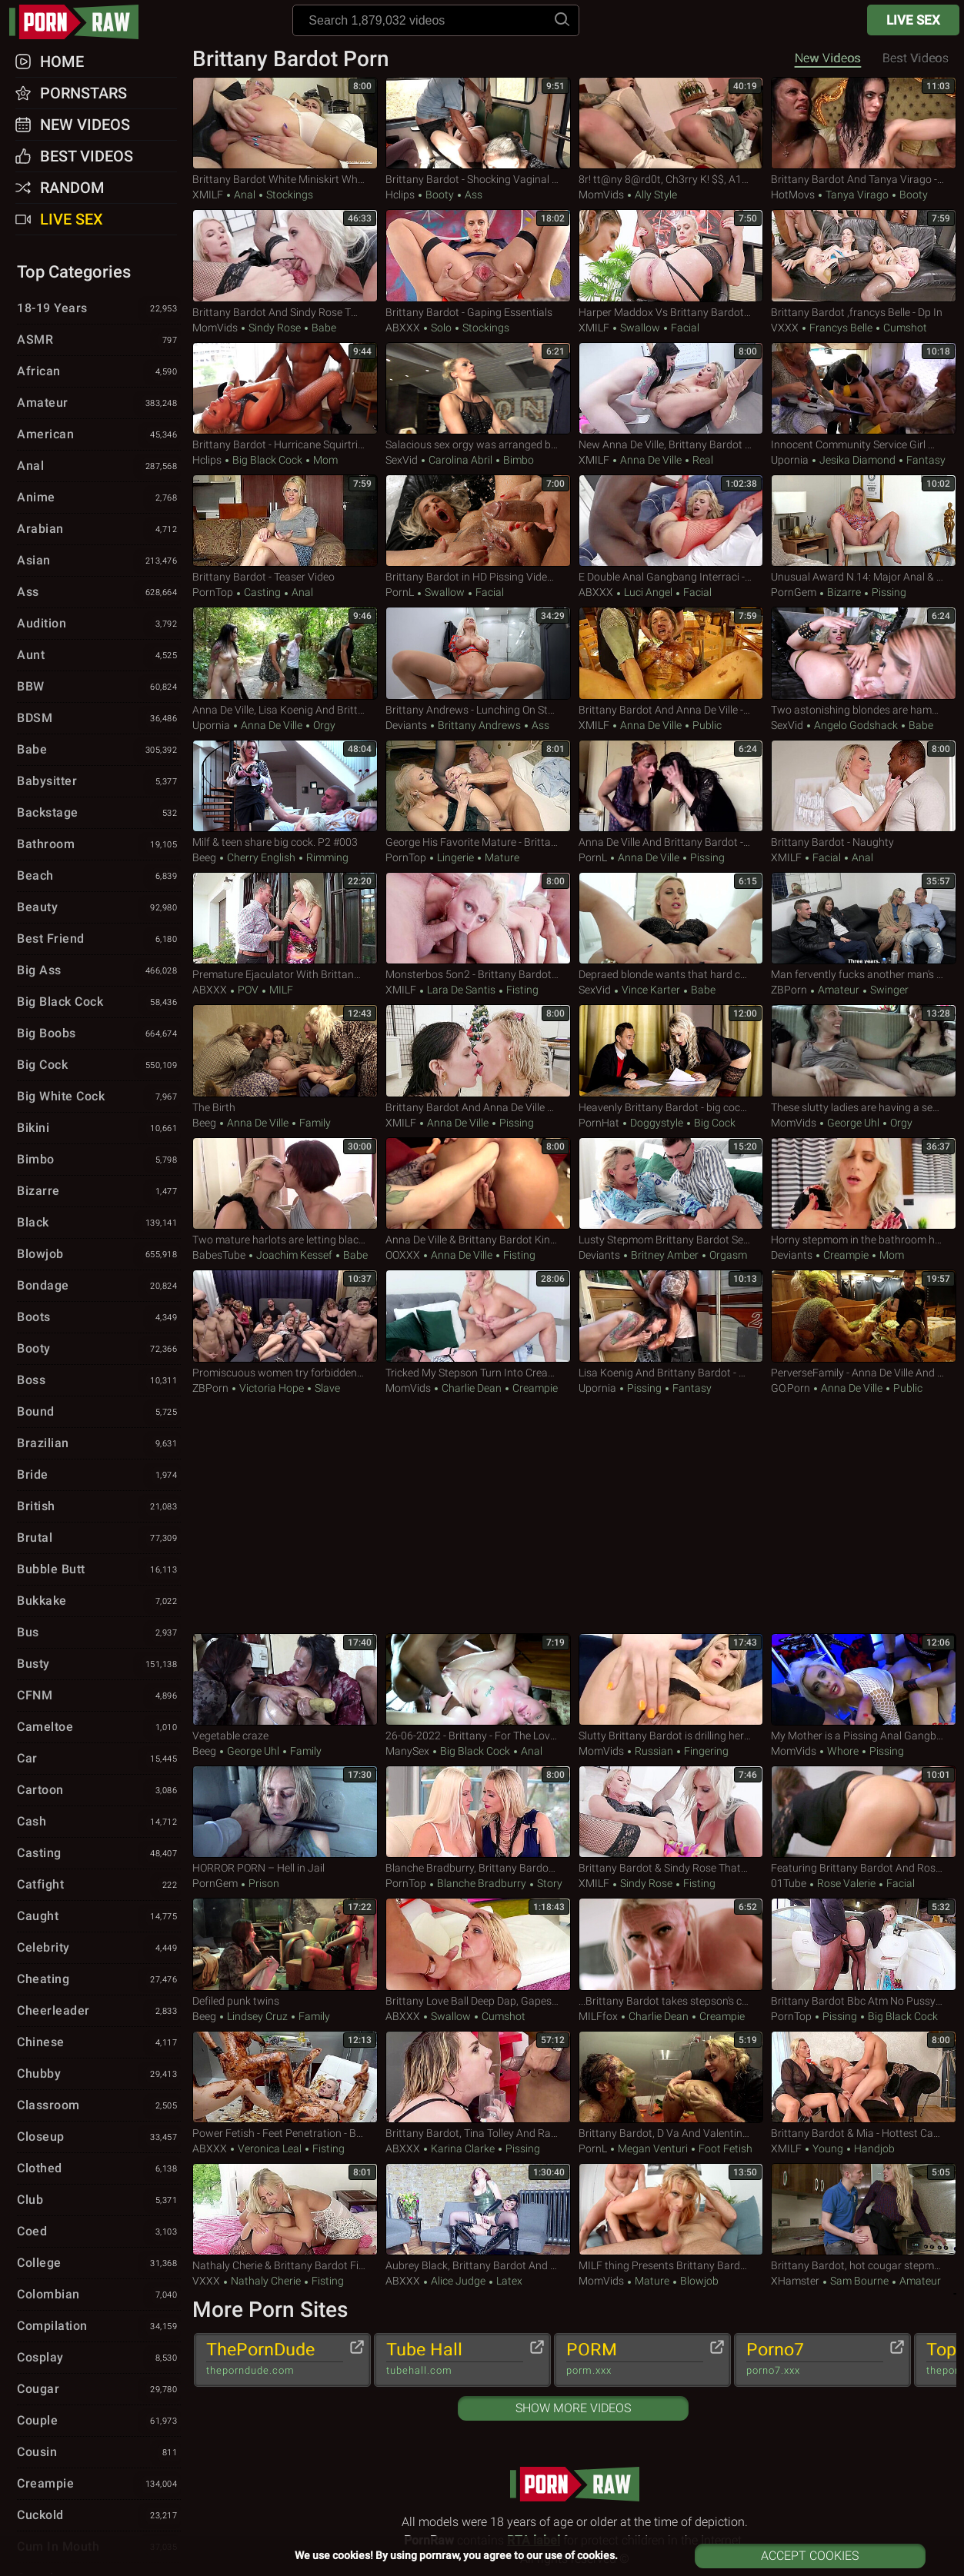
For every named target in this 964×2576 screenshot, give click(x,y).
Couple (99, 2421)
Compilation (99, 2326)
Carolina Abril (460, 460)
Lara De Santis (461, 989)
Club (99, 2200)
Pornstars (83, 93)
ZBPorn (789, 989)
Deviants (406, 725)
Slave (326, 1388)
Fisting (521, 989)
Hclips (400, 194)
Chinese (99, 2043)
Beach (99, 876)
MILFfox (598, 2016)
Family (314, 1123)
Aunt (99, 655)
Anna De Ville (651, 460)
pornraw (81, 22)
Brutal (99, 1538)
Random (72, 187)
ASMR (99, 340)
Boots (99, 1318)
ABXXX (402, 327)
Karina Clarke (463, 2148)
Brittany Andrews (479, 725)
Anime (99, 498)
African (99, 372)
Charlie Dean (471, 1388)
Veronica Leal (269, 2148)
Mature (500, 857)
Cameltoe (99, 1727)
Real (701, 460)
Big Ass (99, 971)
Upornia (790, 460)
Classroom (99, 2106)
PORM (634, 2359)
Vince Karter (650, 989)
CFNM (99, 1696)
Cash (99, 1822)
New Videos (828, 58)
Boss (99, 1381)
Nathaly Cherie (265, 2281)
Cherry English (261, 857)
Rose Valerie (846, 1883)
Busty (99, 1664)
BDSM (99, 719)
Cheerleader (99, 2011)
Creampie (846, 1255)
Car (99, 1759)
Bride (99, 1475)
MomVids (601, 194)
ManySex (407, 1751)
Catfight (99, 1885)
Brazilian (99, 1444)
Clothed (99, 2169)
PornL (399, 592)
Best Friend (99, 939)
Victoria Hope (271, 1388)
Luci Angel (648, 592)
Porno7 (814, 2359)
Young (828, 2148)
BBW (99, 687)
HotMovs (793, 194)
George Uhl (853, 1123)
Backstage (99, 813)
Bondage (99, 1286)
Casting (262, 592)
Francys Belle (841, 327)
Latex (508, 2281)
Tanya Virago (857, 194)
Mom (324, 460)
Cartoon (99, 1790)
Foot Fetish (724, 2148)
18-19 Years (99, 309)
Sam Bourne (859, 2281)
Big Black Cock (267, 460)
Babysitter (99, 782)
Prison (262, 1883)
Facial (684, 327)
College (99, 2263)
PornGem (793, 592)
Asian (99, 561)
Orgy (323, 725)
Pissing (887, 592)
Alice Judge (458, 2281)
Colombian (99, 2295)
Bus (99, 1633)
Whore (843, 1751)
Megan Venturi (652, 2148)
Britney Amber (665, 1255)
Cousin (99, 2453)
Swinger (888, 989)
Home (62, 61)
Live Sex (913, 20)
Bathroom (99, 845)
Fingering (705, 1751)
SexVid (401, 460)
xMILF (207, 194)
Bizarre (844, 592)
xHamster (795, 2281)
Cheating (99, 1980)
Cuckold (99, 2516)
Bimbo (517, 460)
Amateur (839, 989)
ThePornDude (274, 2359)
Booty (439, 194)
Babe (322, 327)
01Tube (788, 1883)
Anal (245, 194)
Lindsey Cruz (257, 2016)
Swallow (640, 327)
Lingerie (455, 857)
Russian (653, 1751)
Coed (99, 2232)
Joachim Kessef (294, 1255)
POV (248, 989)
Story (548, 1883)
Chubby (99, 2074)
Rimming (326, 857)
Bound (99, 1412)
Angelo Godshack (856, 725)
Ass (472, 194)
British (99, 1507)
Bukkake (99, 1601)
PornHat (599, 1123)
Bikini (99, 1128)
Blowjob (698, 2281)
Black (99, 1223)
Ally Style (654, 194)
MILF (280, 989)
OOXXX (402, 1255)
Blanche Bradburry (482, 1883)
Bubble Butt (99, 1570)
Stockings (288, 194)
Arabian (99, 529)
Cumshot (904, 327)
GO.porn (790, 1388)
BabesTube (218, 1255)
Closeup (99, 2137)
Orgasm (727, 1255)
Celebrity (99, 1948)
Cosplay (99, 2358)
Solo (441, 327)
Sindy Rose (274, 327)
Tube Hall (454, 2359)
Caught (99, 1917)
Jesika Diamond (857, 460)
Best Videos (86, 156)
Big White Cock (99, 1097)
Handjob (873, 2148)
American (99, 435)
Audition (99, 624)
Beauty (99, 908)
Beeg (204, 857)
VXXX (785, 327)
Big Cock (714, 1123)
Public (706, 725)
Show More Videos (573, 2408)
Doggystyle (656, 1123)
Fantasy (925, 460)
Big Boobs (99, 1034)
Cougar (99, 2389)
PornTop (212, 592)
